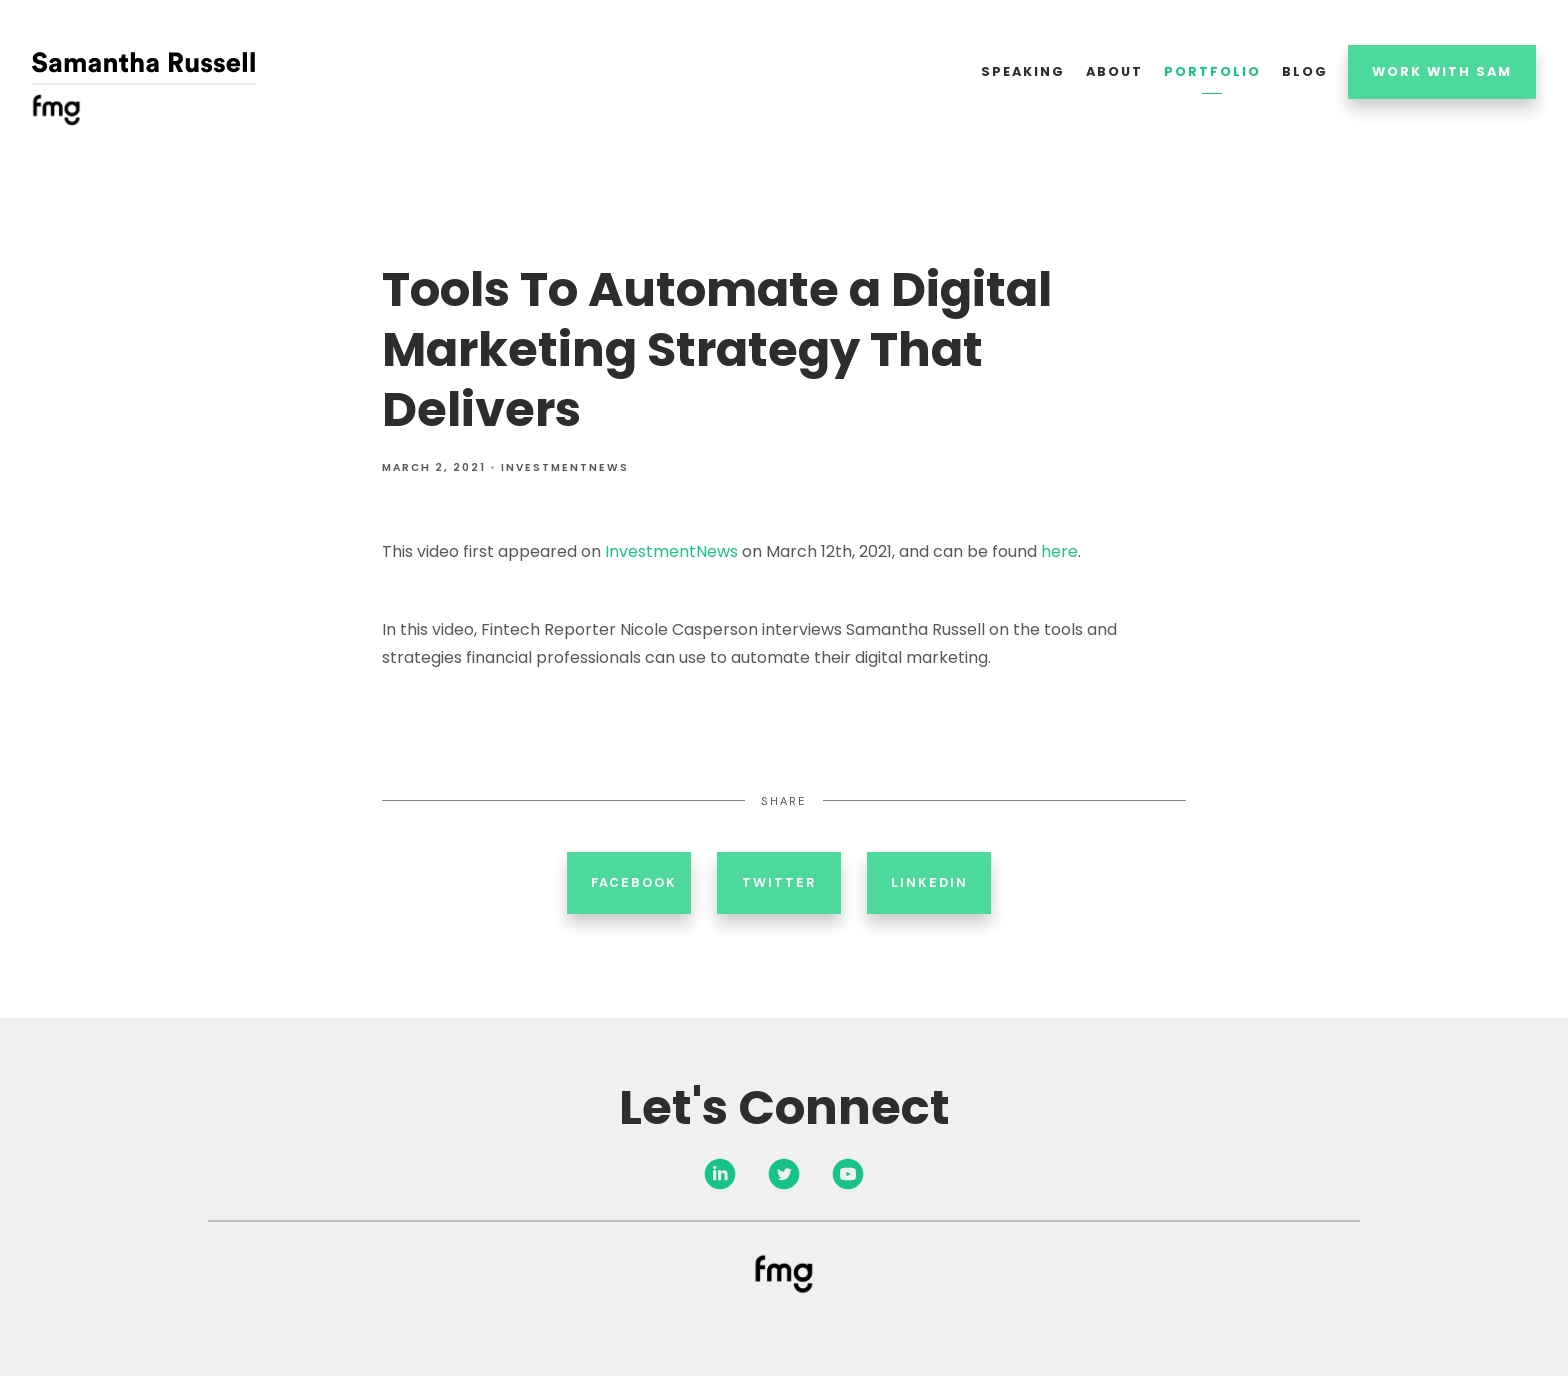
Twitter (779, 882)
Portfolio (1212, 71)
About (1114, 71)
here (1059, 551)
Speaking (1023, 71)
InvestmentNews (565, 467)
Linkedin (929, 882)
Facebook (634, 882)
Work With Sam (1442, 71)
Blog (1305, 71)
